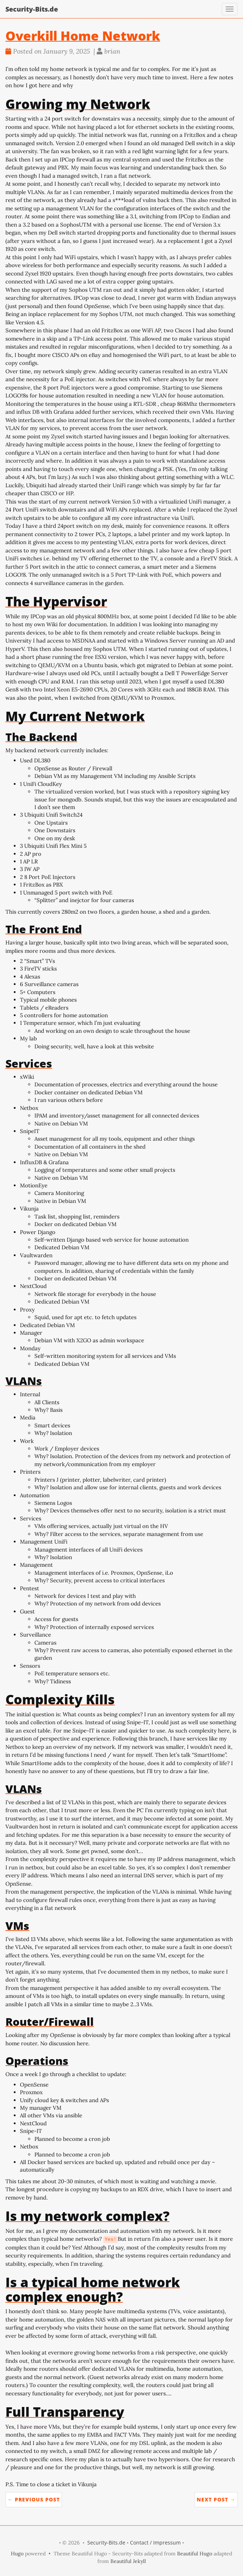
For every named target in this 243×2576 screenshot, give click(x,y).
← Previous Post (34, 2499)
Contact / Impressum (155, 2542)
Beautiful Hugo (194, 2553)
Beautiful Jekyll (128, 2561)
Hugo (17, 2553)
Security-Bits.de (31, 9)
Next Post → (216, 2499)
